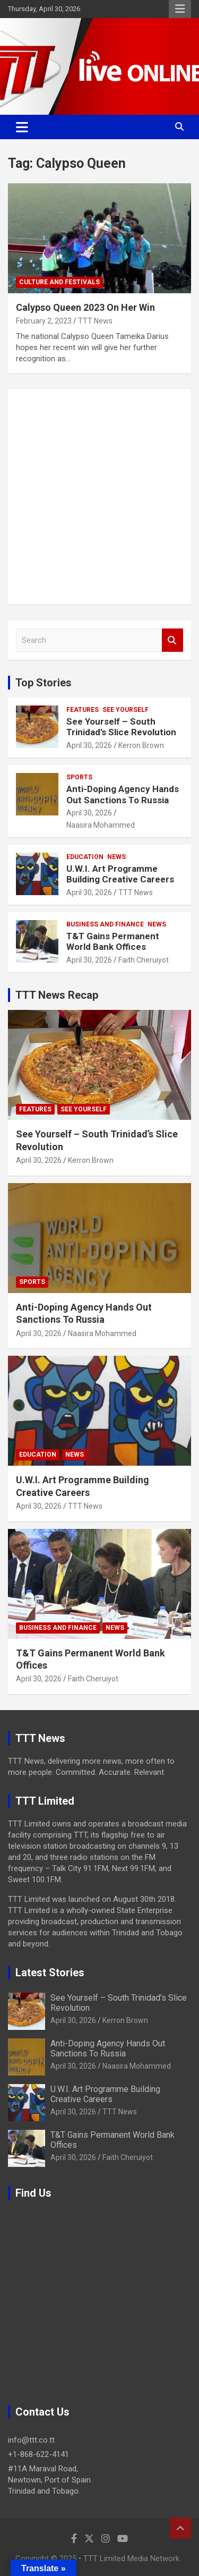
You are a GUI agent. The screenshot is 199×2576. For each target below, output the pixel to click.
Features (82, 709)
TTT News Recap (56, 995)
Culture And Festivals (59, 282)
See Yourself (125, 709)
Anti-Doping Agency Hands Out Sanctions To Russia (122, 794)
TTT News (95, 321)
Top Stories (43, 682)
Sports (79, 777)
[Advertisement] (99, 497)
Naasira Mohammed (100, 825)
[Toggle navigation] (22, 127)
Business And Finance (105, 924)
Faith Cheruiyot (143, 960)
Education (84, 857)
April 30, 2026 (89, 745)
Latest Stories (49, 1972)
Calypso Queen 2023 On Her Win (85, 307)
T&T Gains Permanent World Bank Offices (112, 941)
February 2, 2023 (44, 321)
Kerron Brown (141, 745)
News (116, 857)
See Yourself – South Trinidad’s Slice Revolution (121, 726)
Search (172, 640)
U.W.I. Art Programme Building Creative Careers (120, 874)
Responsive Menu (180, 9)
